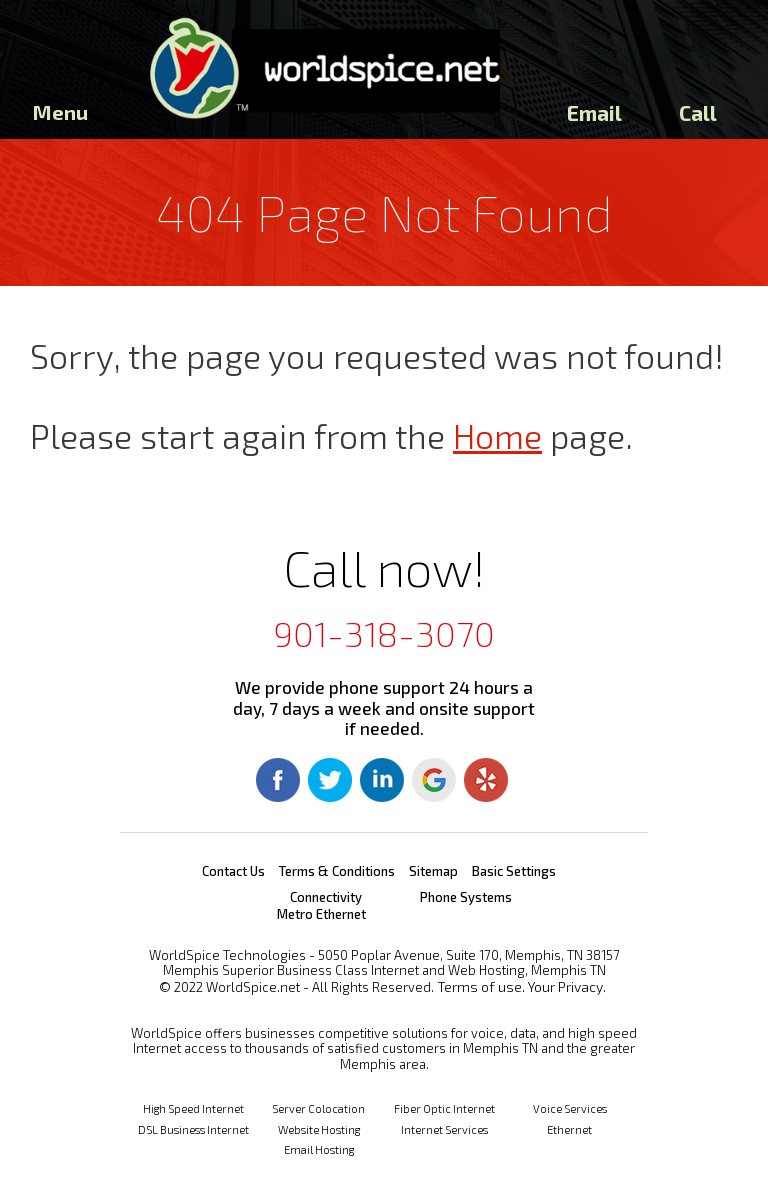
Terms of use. (481, 986)
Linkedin (382, 780)
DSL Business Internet (193, 1129)
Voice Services (570, 1108)
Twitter (330, 780)
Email (594, 112)
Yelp (486, 780)
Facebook (278, 780)
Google (434, 780)
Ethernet (569, 1129)
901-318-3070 (384, 633)
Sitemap (433, 871)
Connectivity (326, 897)
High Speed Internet (193, 1108)
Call (698, 112)
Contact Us (233, 871)
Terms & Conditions (337, 871)
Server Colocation (318, 1108)
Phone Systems (466, 897)
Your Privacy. (567, 986)
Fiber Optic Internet (444, 1108)
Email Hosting (319, 1149)
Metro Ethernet (321, 914)
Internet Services (444, 1129)
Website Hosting (319, 1129)
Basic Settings (514, 871)
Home (497, 435)
